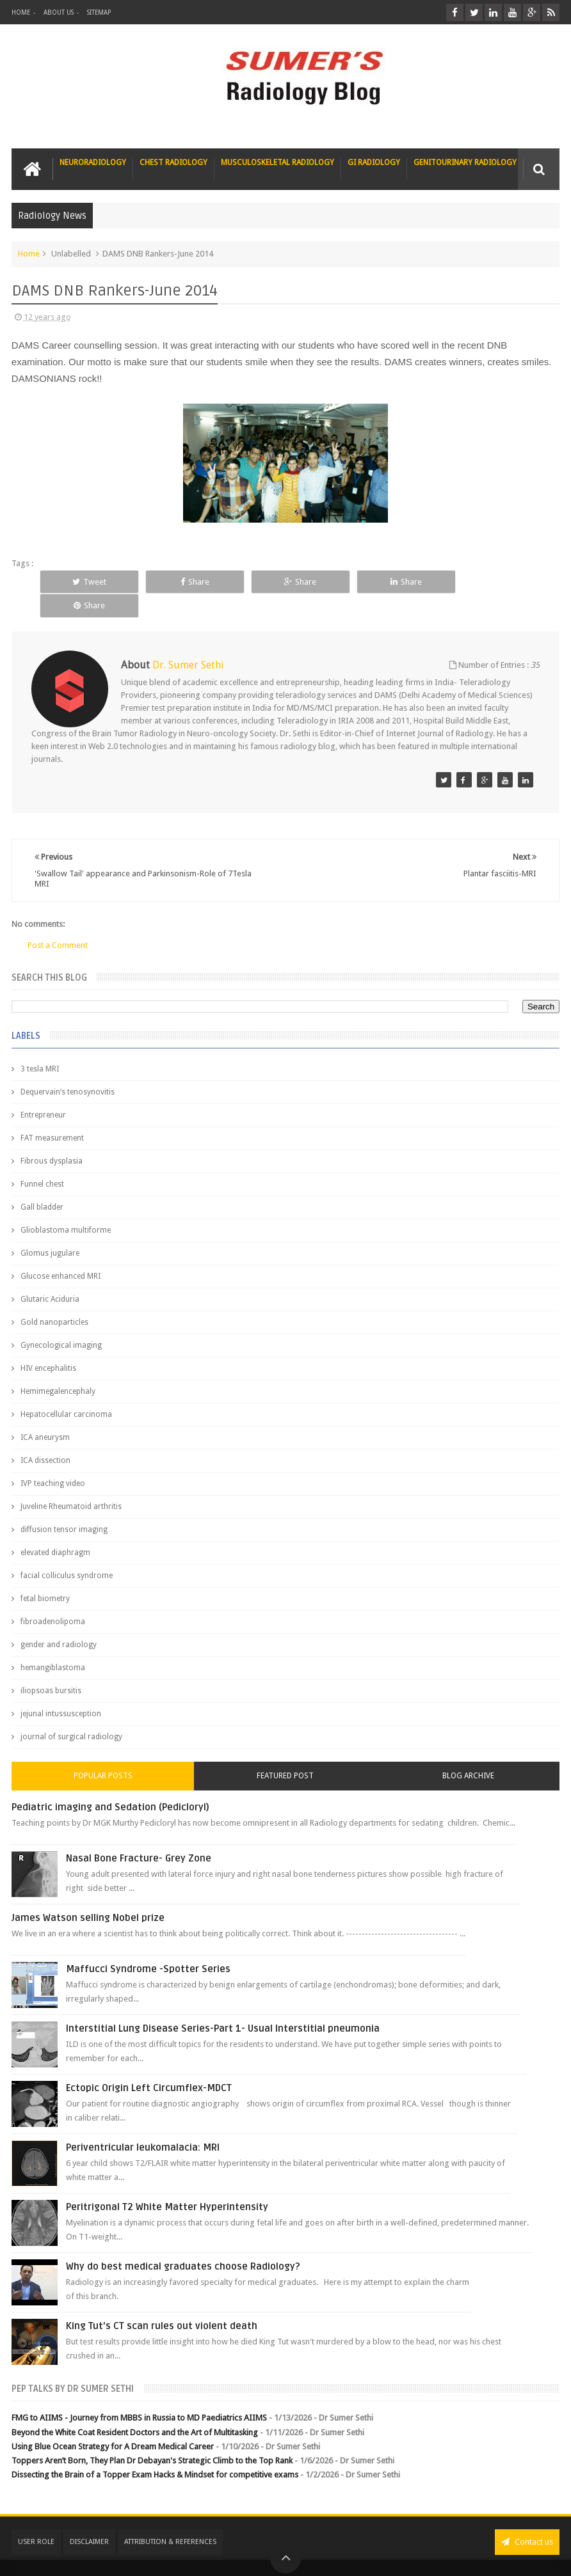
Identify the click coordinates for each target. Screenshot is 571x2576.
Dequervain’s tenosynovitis (67, 1068)
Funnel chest (42, 1160)
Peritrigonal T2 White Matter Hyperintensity (167, 2183)
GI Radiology (374, 162)
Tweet (89, 582)
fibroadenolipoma (52, 1597)
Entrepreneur (43, 1091)
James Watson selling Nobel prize (88, 1894)
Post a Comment (58, 921)
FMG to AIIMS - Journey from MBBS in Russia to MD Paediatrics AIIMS (139, 2394)
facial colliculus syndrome (66, 1551)
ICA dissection (45, 1436)
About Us (59, 12)
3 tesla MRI (39, 1045)
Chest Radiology (173, 162)
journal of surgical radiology (71, 1713)
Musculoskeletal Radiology (277, 162)
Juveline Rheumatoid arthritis (71, 1482)
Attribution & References (170, 2517)
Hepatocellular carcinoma (66, 1390)
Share (194, 582)
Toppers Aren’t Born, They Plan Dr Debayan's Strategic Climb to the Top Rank (152, 2436)
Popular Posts (103, 1752)
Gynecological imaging (61, 1321)
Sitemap (99, 12)
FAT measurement (52, 1114)
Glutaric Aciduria (49, 1275)
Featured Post (285, 1752)
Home (21, 12)
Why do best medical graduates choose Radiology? (183, 2242)
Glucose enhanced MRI (60, 1252)
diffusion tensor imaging (64, 1505)
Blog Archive (468, 1752)
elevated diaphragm (55, 1528)
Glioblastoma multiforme (65, 1206)
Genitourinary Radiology (465, 162)
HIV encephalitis (48, 1344)
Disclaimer (89, 2517)
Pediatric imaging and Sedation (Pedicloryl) (110, 1783)
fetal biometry (45, 1574)
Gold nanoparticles (54, 1298)
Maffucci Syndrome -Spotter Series (148, 1945)
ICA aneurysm (45, 1413)
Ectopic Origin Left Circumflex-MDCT (149, 2064)
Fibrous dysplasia (51, 1137)
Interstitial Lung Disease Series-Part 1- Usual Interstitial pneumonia (223, 2005)
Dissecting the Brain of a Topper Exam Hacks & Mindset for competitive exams (155, 2450)
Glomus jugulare (49, 1229)
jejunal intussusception (60, 1690)
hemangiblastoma (52, 1644)
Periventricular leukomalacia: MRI (143, 2124)
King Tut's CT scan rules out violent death (161, 2302)
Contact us (527, 2517)
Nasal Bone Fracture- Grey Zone (138, 1834)
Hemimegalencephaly (57, 1367)
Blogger (542, 2556)
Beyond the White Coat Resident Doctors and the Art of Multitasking (135, 2408)
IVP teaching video (52, 1459)
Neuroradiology (93, 162)
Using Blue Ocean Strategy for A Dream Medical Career (113, 2422)
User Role (36, 2517)
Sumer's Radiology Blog (137, 2556)
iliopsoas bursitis (50, 1667)
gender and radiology (58, 1620)
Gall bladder (41, 1183)
